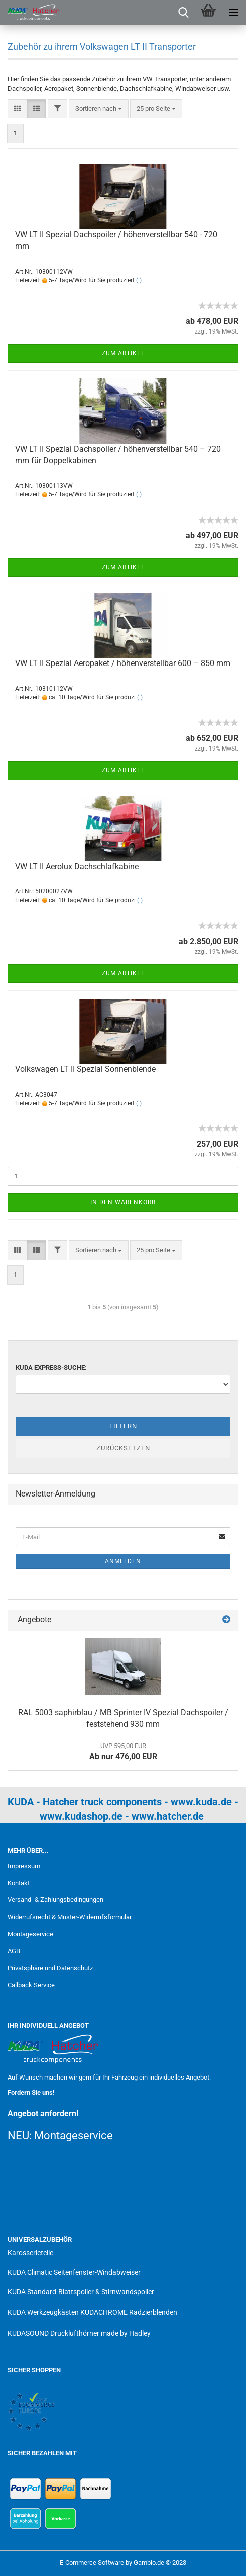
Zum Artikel (123, 353)
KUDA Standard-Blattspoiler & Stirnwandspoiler (81, 2292)
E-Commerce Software (92, 2562)
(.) (139, 280)
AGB (14, 1951)
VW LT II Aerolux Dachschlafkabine (77, 866)
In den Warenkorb (123, 1202)
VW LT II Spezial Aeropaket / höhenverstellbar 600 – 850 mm (122, 663)
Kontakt (19, 1883)
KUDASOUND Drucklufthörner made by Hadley (79, 2333)
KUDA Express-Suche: (51, 1367)
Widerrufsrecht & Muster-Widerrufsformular (70, 1917)
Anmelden (123, 1561)
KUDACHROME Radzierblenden (128, 2312)
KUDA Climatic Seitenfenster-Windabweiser (74, 2272)
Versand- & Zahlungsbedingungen (55, 1899)
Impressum (24, 1866)
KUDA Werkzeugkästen (43, 2312)
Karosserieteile (30, 2253)
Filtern (123, 1426)
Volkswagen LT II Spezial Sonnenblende (85, 1069)
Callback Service (31, 1985)
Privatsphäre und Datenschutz (50, 1968)
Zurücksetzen (123, 1448)
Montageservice (30, 1934)
